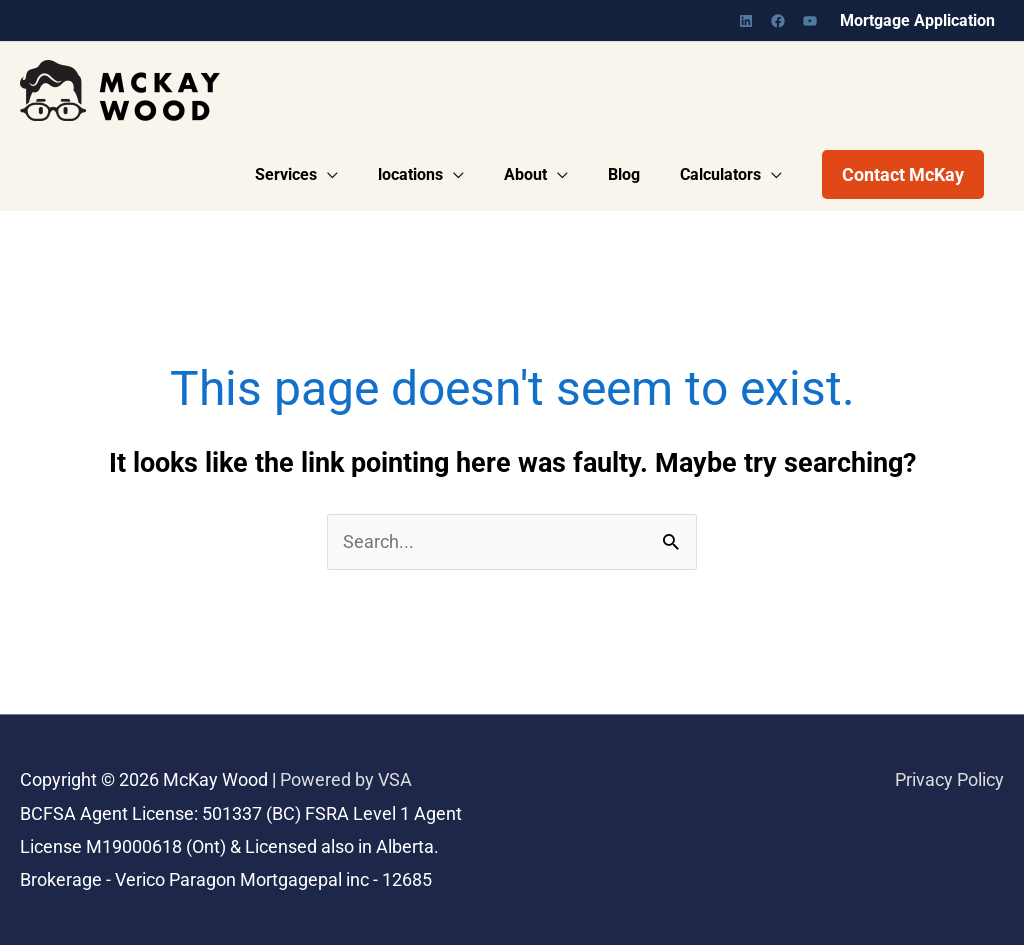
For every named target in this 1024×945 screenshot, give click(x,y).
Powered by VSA (346, 780)
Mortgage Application (917, 20)
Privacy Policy (949, 780)
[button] (903, 175)
